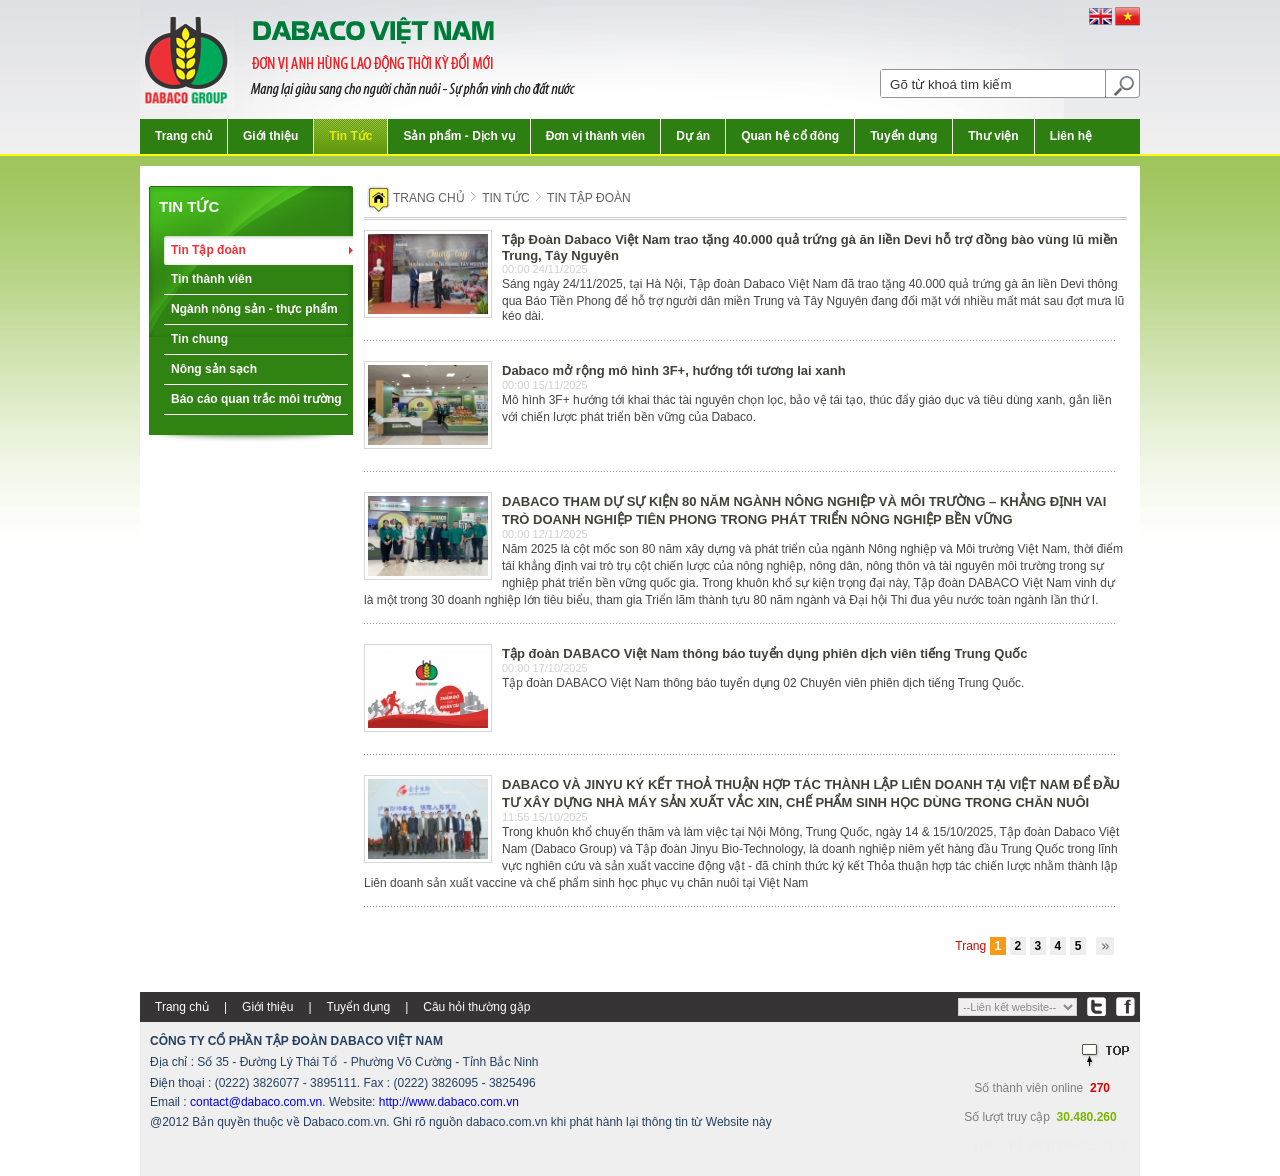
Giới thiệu (270, 136)
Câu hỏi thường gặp (476, 1007)
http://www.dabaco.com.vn (449, 1102)
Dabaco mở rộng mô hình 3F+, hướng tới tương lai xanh (674, 370)
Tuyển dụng (903, 136)
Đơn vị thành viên (595, 136)
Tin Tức (350, 136)
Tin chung (199, 339)
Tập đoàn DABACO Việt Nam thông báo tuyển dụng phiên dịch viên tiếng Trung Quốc (765, 653)
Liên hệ (1071, 136)
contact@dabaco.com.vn (256, 1102)
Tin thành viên (211, 279)
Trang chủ (183, 136)
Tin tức (189, 206)
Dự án (693, 136)
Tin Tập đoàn (208, 250)
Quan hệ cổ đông (790, 136)
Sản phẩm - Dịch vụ (458, 136)
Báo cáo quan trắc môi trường (256, 399)
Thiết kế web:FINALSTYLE (1051, 1146)
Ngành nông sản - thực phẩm (254, 309)
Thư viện (993, 136)
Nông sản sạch (214, 369)
